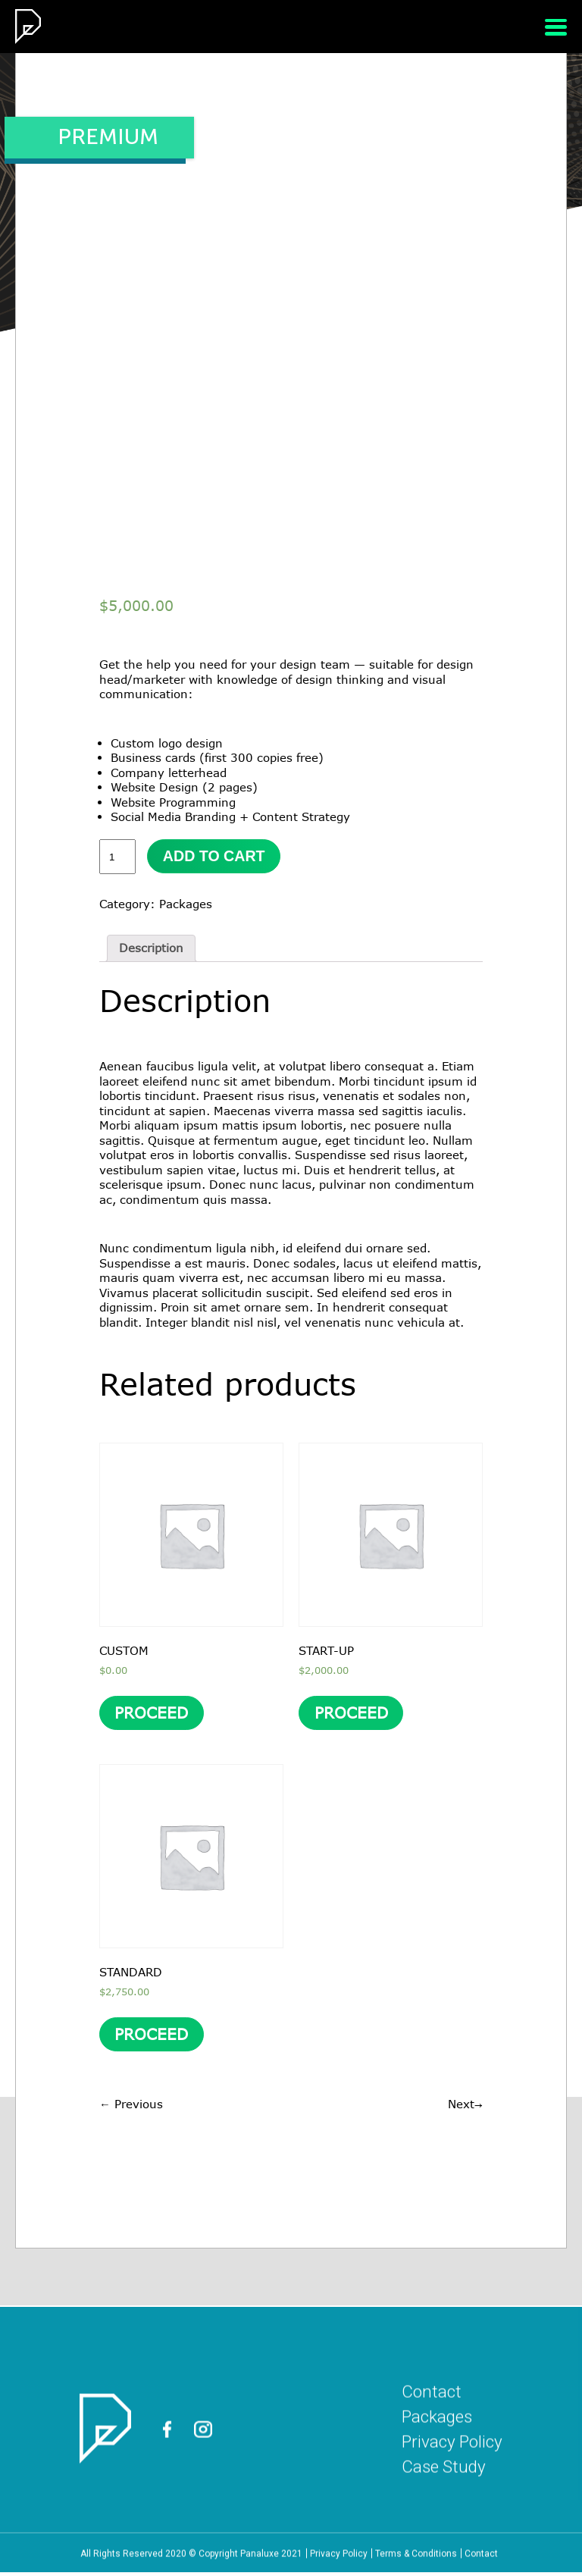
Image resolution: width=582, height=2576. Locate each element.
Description (151, 947)
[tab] (151, 949)
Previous (131, 2107)
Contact (429, 2462)
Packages (185, 903)
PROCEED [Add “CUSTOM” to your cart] (152, 1715)
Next (465, 2107)
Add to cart (215, 856)
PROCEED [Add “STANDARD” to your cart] (152, 2038)
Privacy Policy (450, 2512)
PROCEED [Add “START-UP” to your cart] (351, 1715)
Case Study (442, 2537)
